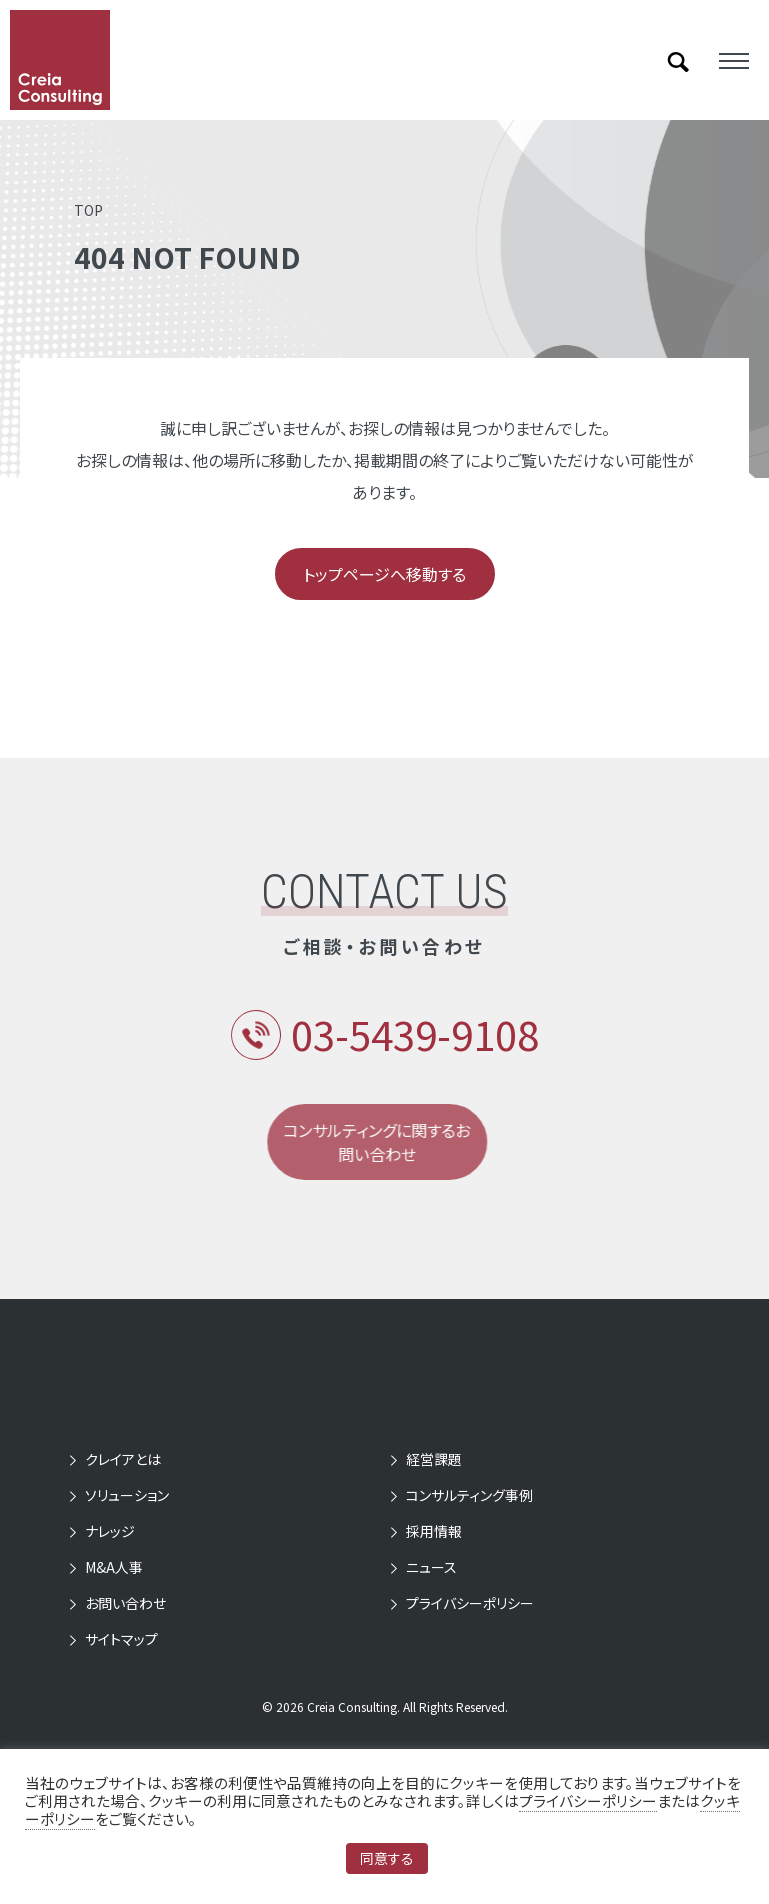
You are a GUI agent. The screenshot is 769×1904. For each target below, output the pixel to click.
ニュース (431, 1567)
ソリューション (127, 1495)
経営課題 (434, 1459)
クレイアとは (123, 1459)
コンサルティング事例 (469, 1495)
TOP (88, 210)
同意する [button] (387, 1858)
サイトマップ (121, 1639)
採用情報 (434, 1531)
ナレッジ (110, 1531)
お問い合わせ (125, 1603)
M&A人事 (114, 1567)
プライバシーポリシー (470, 1603)
